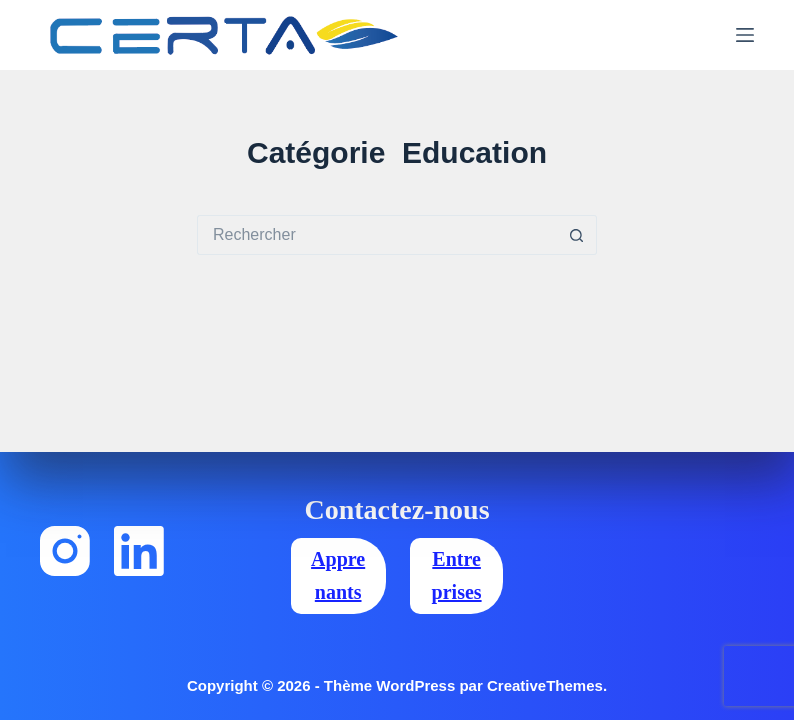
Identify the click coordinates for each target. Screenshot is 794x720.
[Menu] (745, 35)
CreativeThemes (545, 685)
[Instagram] (65, 551)
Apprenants (338, 575)
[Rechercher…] (377, 235)
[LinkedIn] (139, 551)
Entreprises (457, 575)
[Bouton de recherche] (577, 235)
